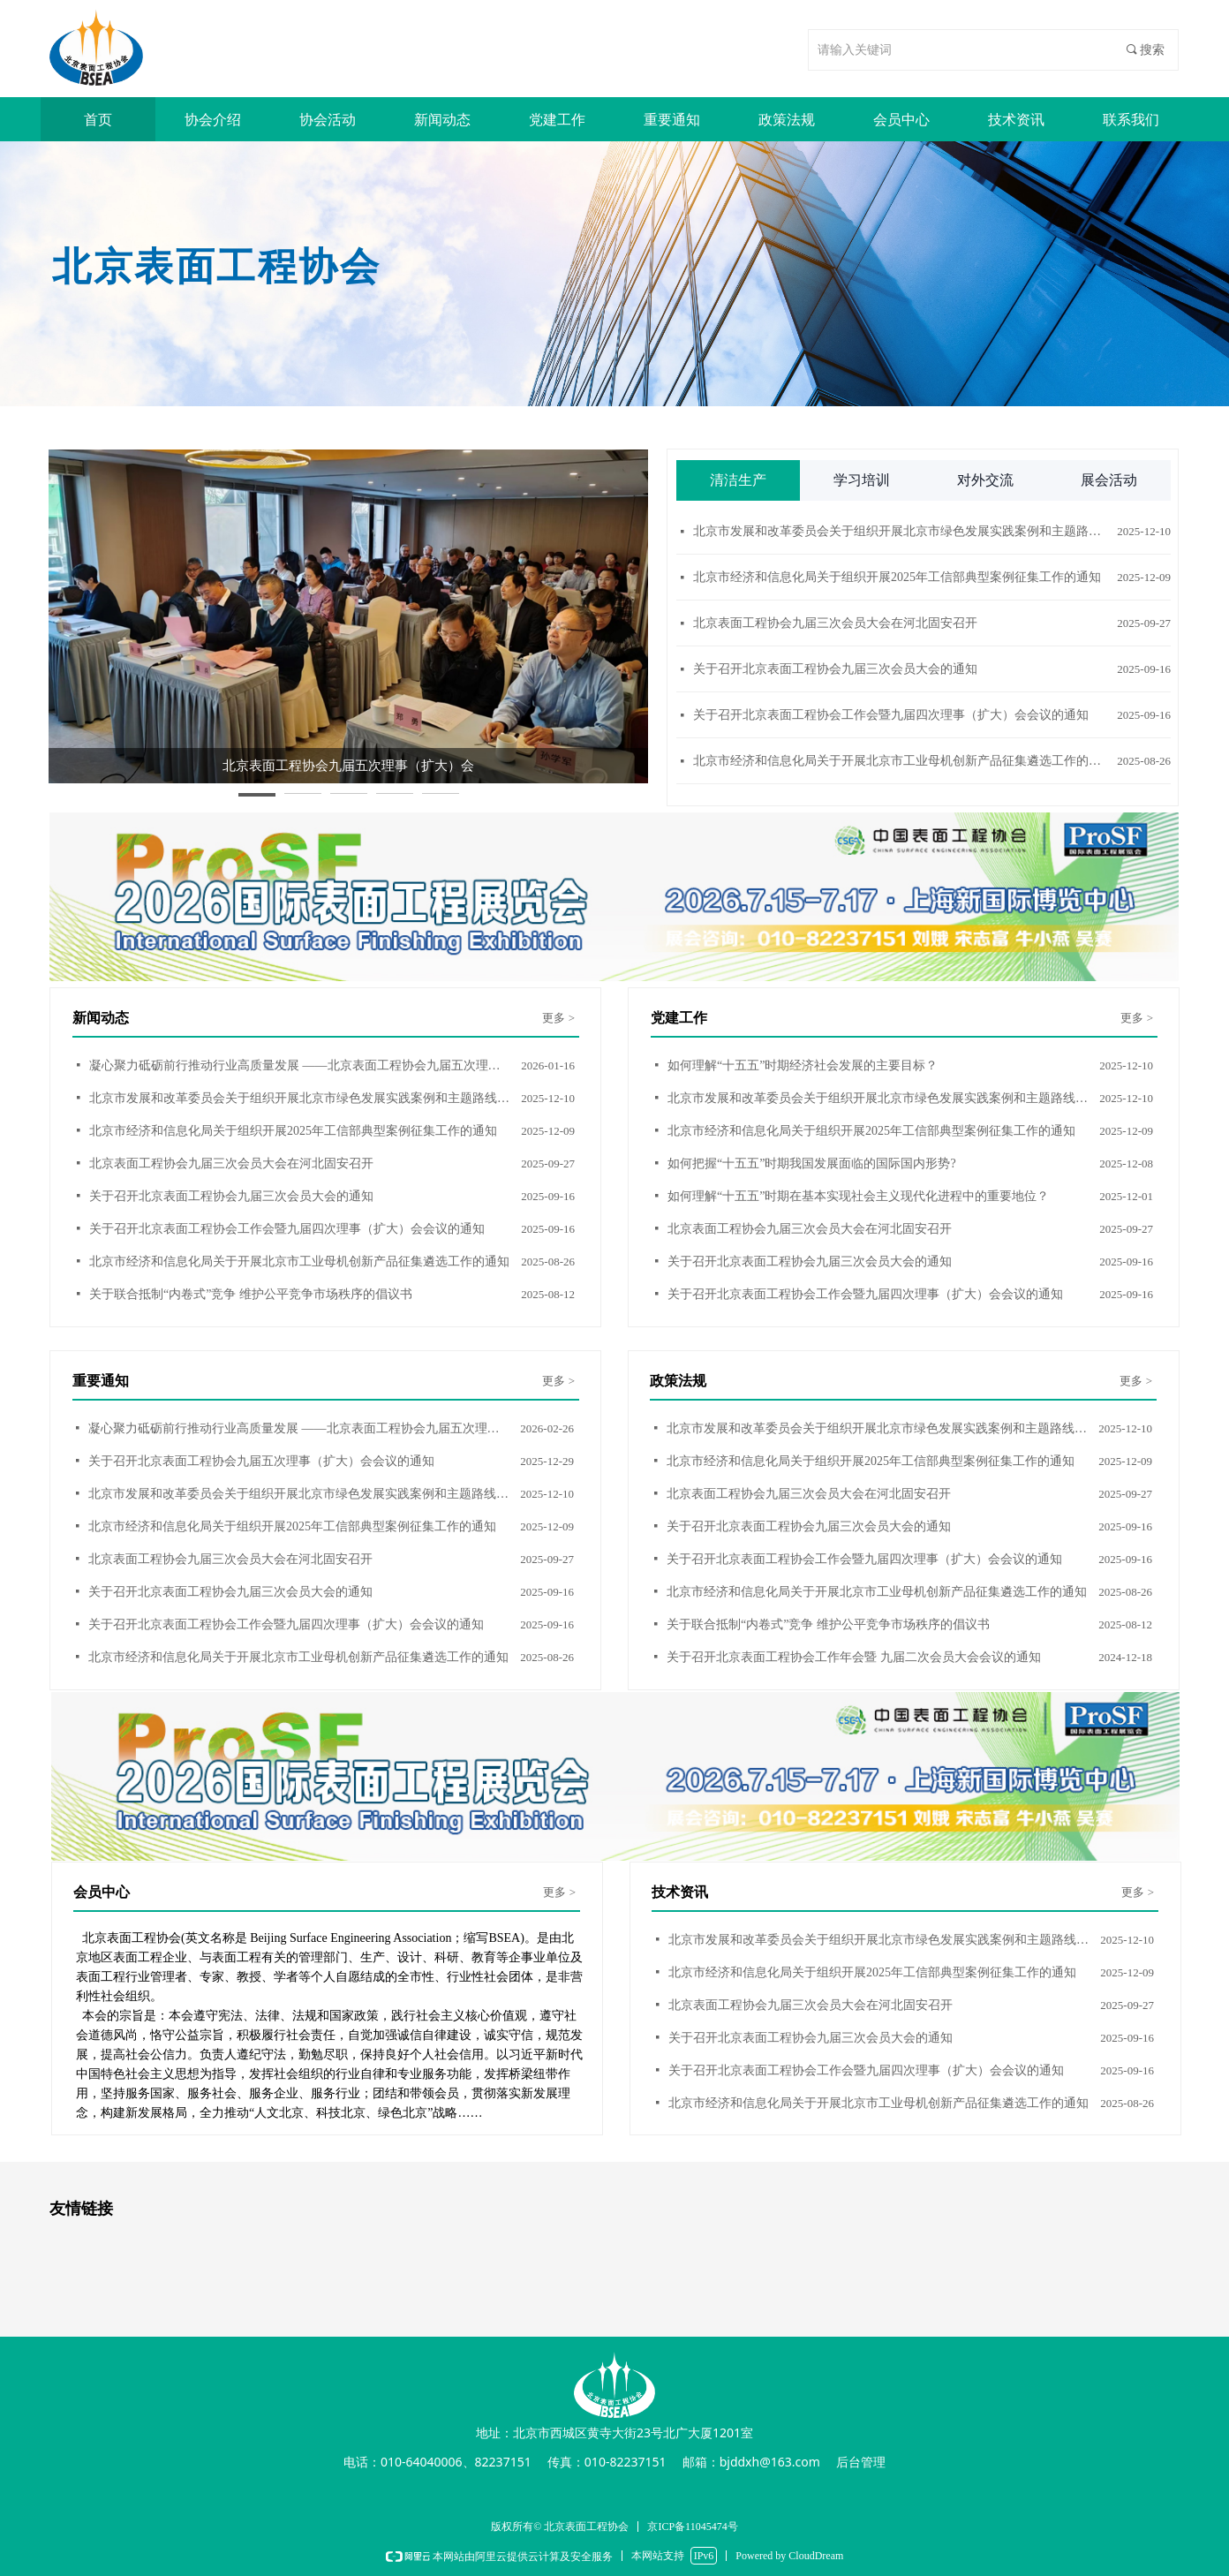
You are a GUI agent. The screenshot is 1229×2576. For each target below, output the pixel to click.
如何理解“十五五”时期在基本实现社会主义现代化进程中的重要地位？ (858, 1196)
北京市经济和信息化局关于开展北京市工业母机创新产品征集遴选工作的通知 (901, 761)
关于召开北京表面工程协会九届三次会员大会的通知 (835, 669)
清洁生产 (738, 480)
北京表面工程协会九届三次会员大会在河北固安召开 (835, 624)
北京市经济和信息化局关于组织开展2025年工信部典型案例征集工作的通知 (897, 578)
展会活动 (1109, 480)
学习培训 (861, 480)
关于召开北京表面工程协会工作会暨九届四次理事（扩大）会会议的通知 (891, 715)
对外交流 (985, 480)
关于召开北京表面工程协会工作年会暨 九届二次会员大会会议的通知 (854, 1657)
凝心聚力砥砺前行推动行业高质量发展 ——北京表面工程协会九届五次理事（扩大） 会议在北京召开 (300, 1065)
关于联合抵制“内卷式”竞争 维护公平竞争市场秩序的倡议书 (250, 1294)
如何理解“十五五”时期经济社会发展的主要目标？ (802, 1065)
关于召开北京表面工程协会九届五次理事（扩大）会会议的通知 (261, 1461)
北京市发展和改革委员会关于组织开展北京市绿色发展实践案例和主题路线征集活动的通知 (901, 532)
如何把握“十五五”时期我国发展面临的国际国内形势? (811, 1163)
